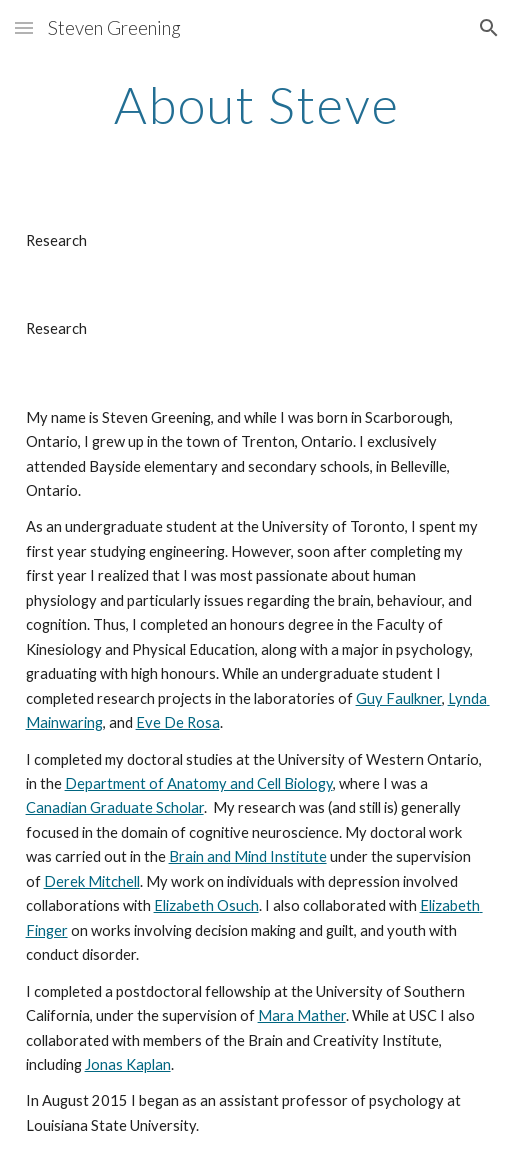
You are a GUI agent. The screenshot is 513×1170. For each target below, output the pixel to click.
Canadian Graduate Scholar (115, 807)
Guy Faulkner (399, 698)
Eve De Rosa (178, 722)
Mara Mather (302, 1015)
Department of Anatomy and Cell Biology (199, 783)
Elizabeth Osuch (206, 905)
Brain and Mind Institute (248, 856)
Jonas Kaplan (128, 1064)
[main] (257, 105)
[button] (24, 27)
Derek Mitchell (92, 881)
